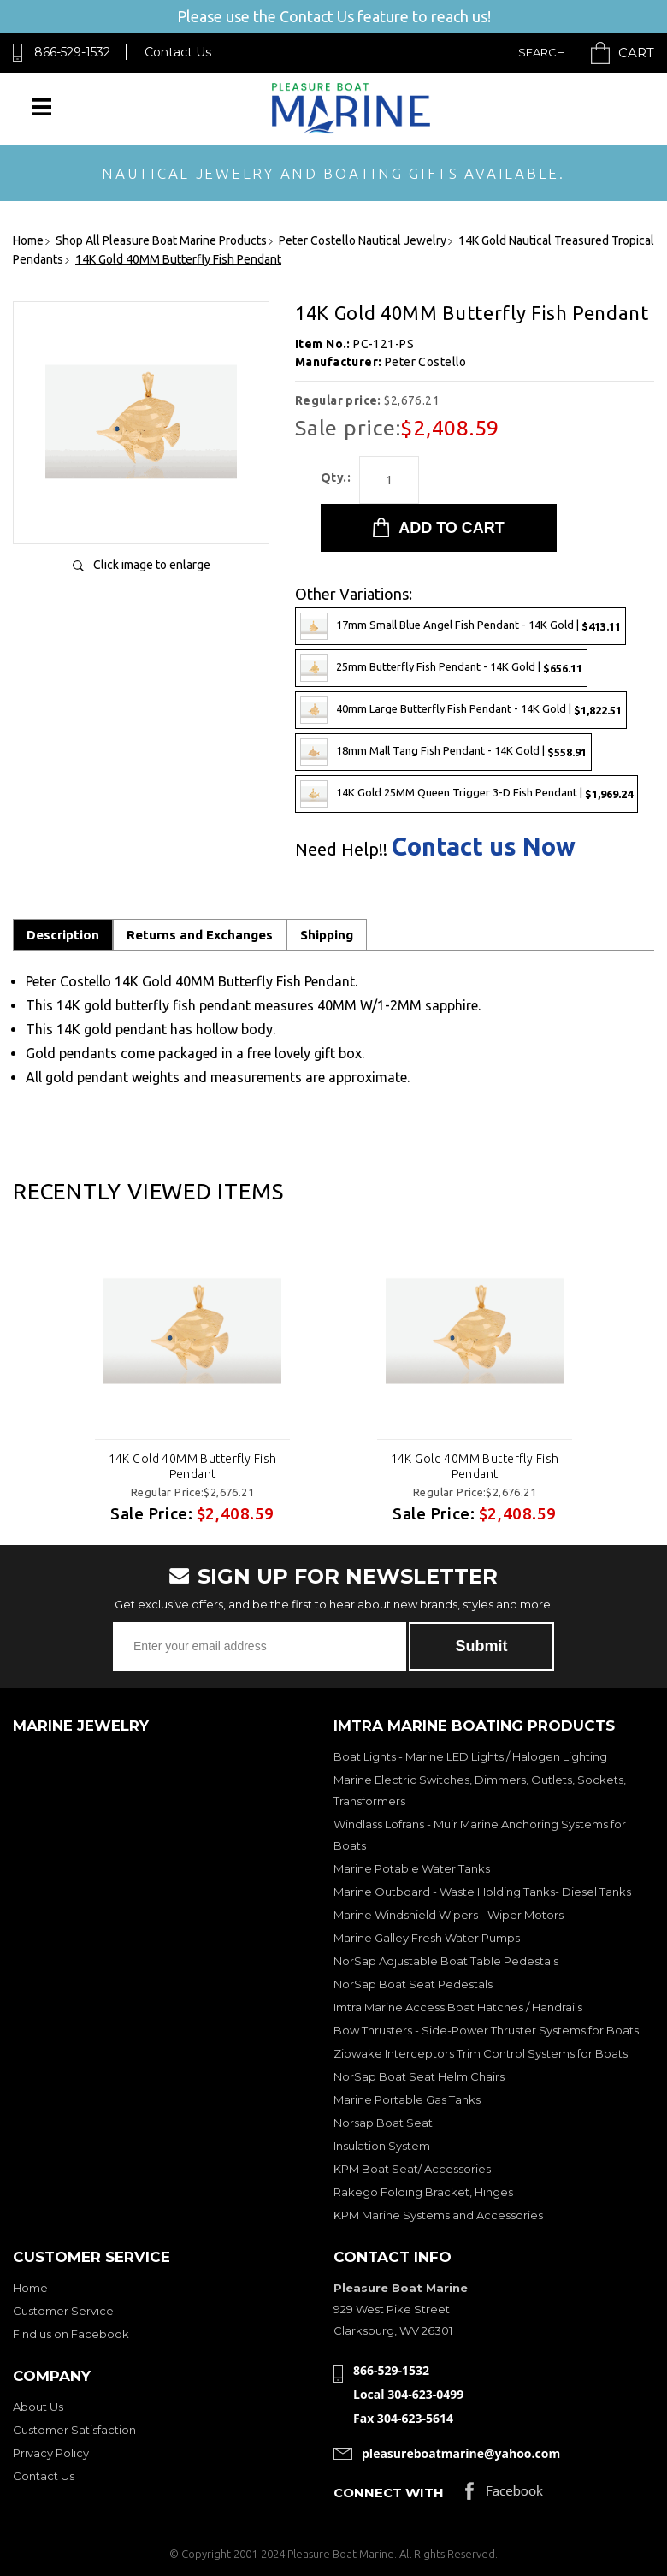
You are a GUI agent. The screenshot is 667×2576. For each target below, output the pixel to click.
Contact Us (178, 52)
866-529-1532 (72, 52)
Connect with (389, 2492)
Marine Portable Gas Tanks (407, 2099)
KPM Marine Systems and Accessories (438, 2215)
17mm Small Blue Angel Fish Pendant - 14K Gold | (460, 626)
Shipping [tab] (326, 934)
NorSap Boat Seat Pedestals (413, 1984)
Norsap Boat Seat (383, 2122)
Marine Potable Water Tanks (412, 1868)
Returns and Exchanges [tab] (200, 934)
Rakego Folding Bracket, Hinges (423, 2192)
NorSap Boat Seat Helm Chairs (419, 2076)
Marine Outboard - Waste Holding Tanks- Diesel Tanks (482, 1891)
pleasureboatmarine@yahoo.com (461, 2453)
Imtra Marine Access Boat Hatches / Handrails (458, 2007)
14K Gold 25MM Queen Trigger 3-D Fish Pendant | (466, 794)
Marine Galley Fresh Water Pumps (427, 1938)
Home (30, 2288)
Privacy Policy (51, 2453)
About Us (38, 2406)
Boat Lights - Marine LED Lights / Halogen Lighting (470, 1756)
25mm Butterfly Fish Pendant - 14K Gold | (441, 668)
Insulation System (382, 2146)
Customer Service (63, 2311)
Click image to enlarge (151, 564)
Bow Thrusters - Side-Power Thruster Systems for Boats (486, 2030)
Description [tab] (63, 934)
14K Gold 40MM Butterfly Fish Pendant (193, 1466)
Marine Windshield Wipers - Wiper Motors (449, 1915)
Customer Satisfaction (74, 2430)
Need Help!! (341, 849)
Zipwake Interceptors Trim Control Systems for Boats (481, 2053)
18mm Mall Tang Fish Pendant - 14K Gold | (443, 752)
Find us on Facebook (71, 2334)
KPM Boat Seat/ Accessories (412, 2169)
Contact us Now (484, 846)
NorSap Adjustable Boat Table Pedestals (446, 1961)
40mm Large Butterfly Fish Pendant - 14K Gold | (461, 710)
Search (541, 52)
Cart (636, 52)
